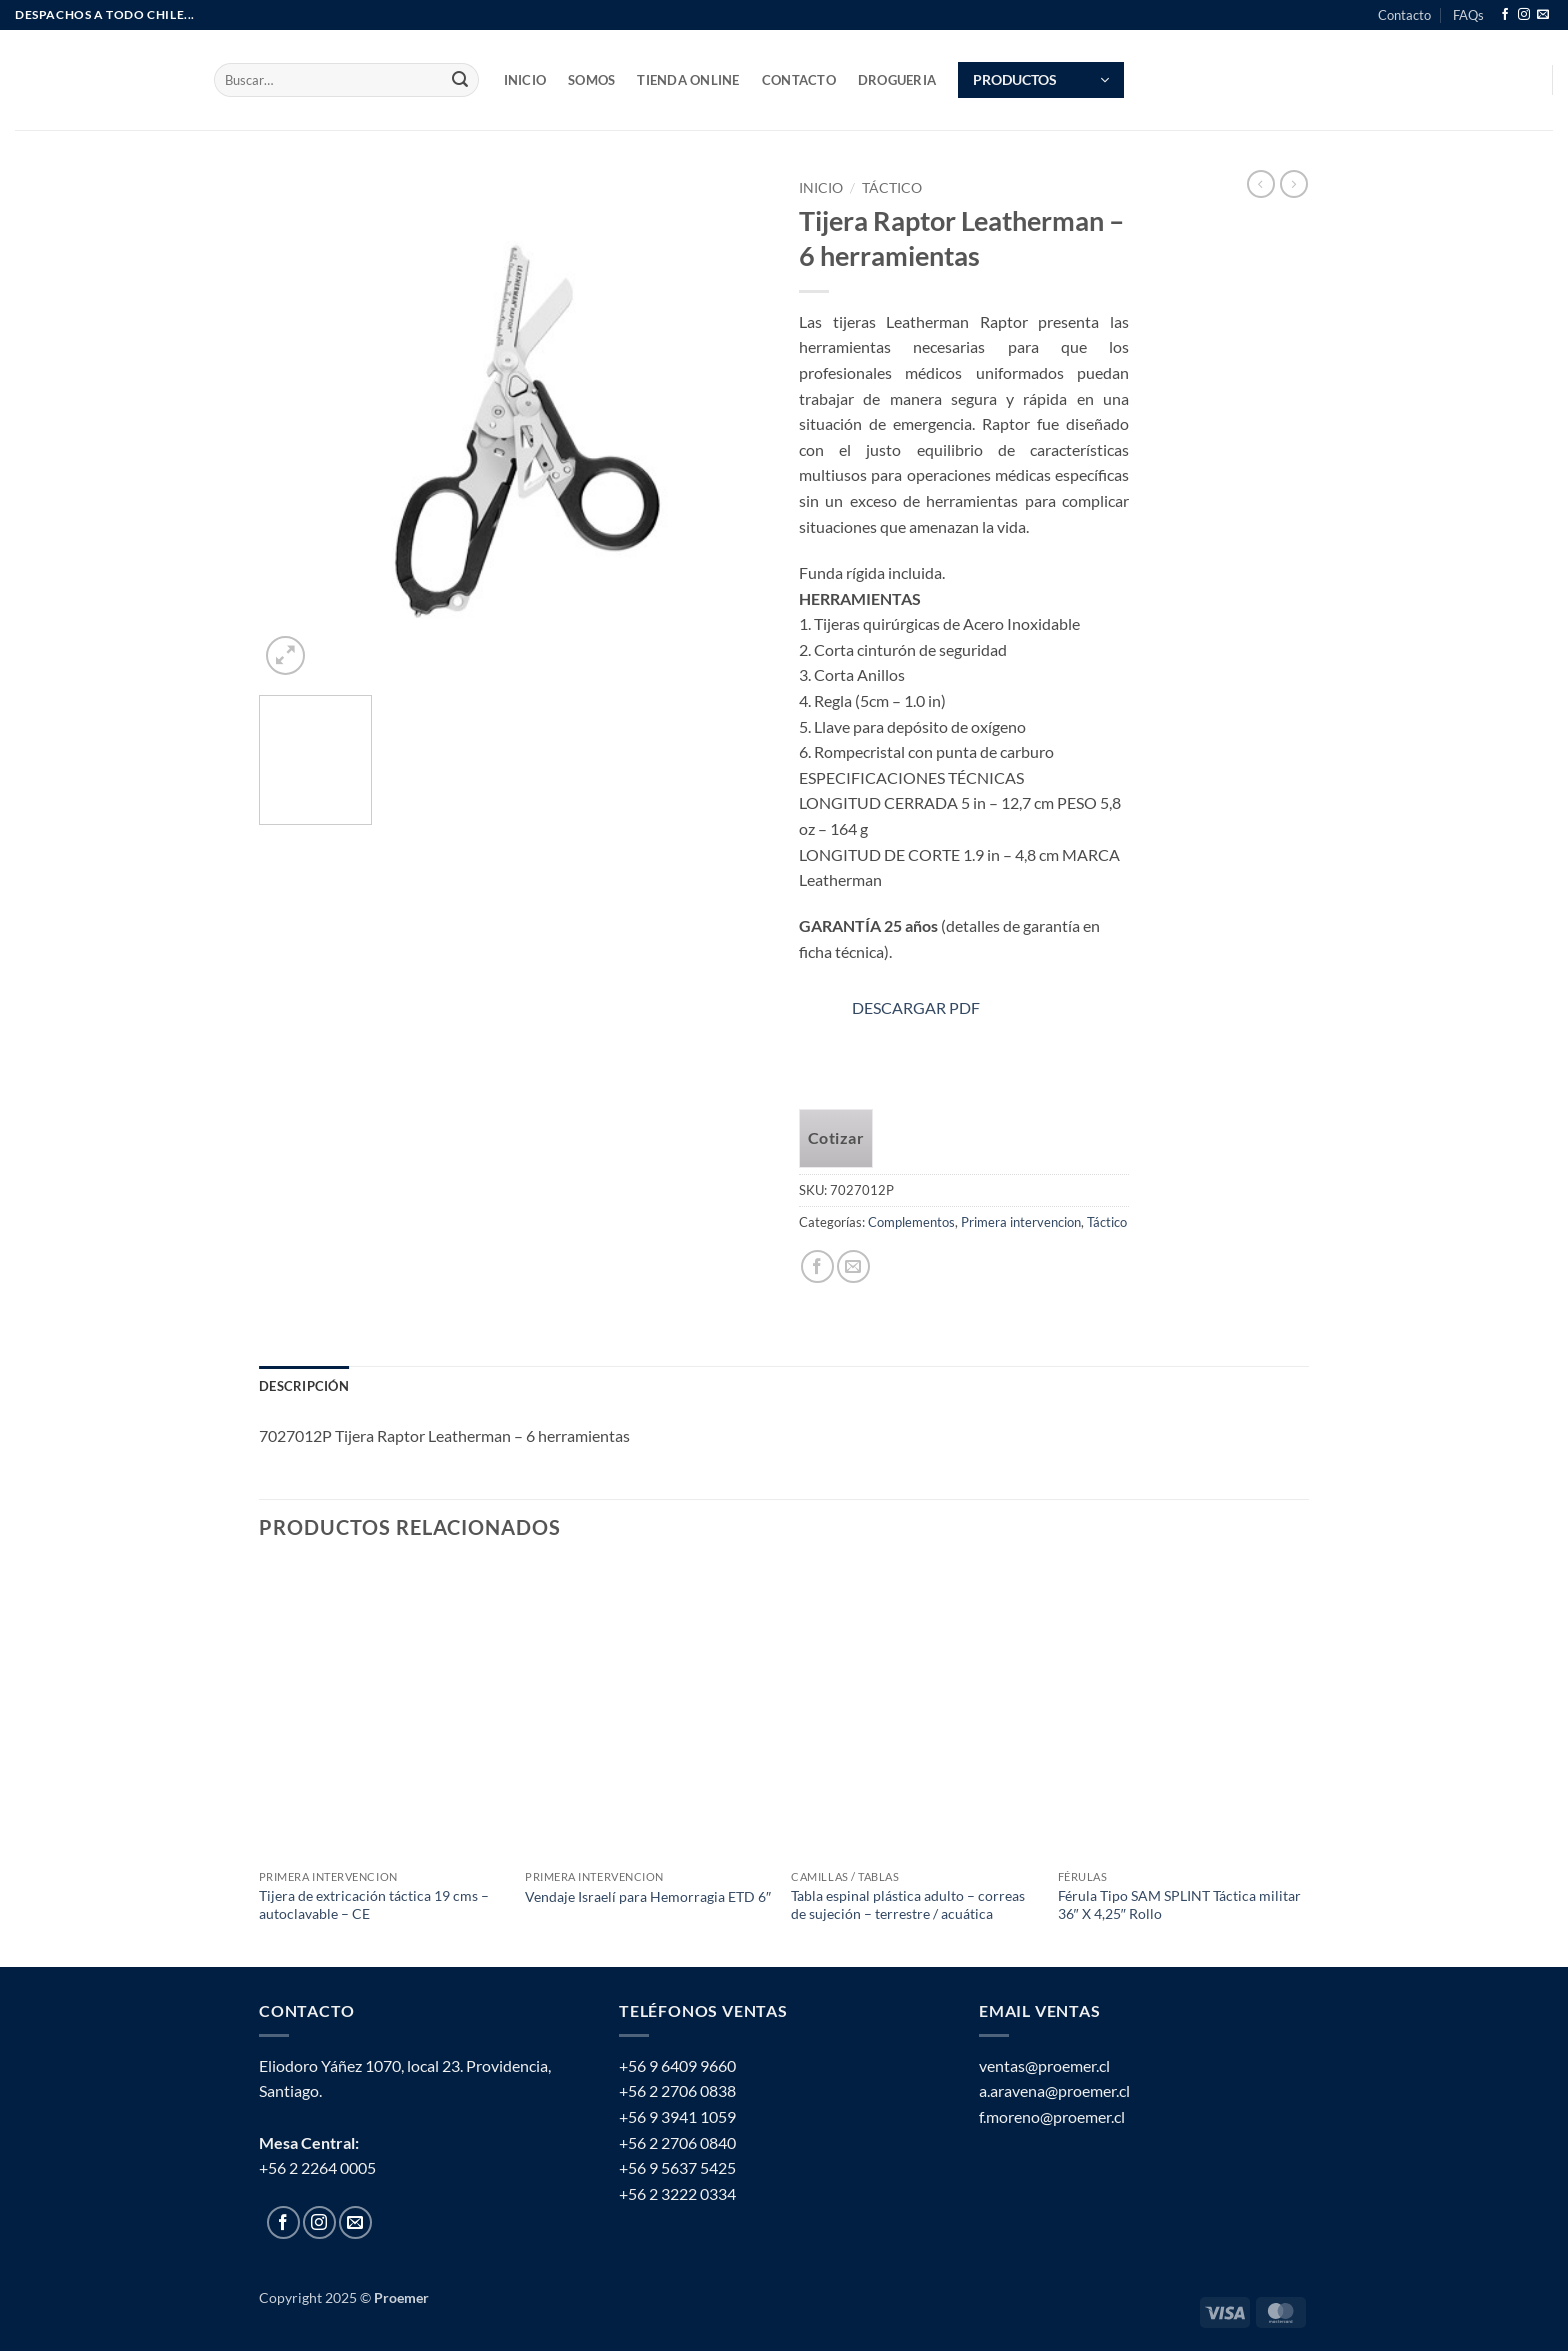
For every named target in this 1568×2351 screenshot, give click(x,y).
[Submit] (460, 80)
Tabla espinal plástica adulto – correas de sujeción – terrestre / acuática (908, 1905)
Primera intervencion (1021, 1222)
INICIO (525, 80)
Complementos (911, 1222)
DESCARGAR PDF (916, 1008)
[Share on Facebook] (817, 1266)
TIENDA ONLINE (688, 80)
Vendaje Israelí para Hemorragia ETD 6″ (648, 1896)
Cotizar (836, 1138)
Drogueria (897, 80)
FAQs (1468, 15)
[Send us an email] (1543, 15)
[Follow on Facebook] (1505, 15)
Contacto (1404, 15)
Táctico (892, 188)
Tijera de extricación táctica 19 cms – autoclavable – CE (374, 1905)
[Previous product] (1294, 184)
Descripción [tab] (304, 1386)
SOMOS (591, 80)
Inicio (821, 188)
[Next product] (1261, 184)
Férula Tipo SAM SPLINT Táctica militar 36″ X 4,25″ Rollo (1179, 1905)
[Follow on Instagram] (1524, 15)
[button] (1041, 80)
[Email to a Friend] (853, 1266)
